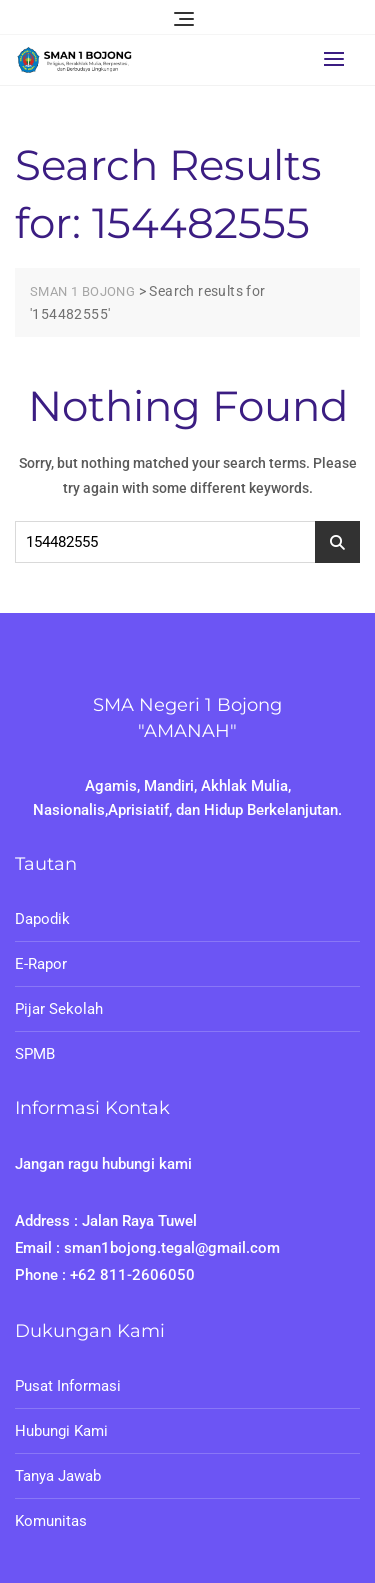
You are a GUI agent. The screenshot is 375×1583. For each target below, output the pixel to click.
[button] (339, 58)
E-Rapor (41, 964)
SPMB (35, 1054)
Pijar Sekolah (59, 1009)
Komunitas (51, 1521)
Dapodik (42, 919)
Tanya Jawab (58, 1476)
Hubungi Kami (61, 1431)
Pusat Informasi (68, 1386)
